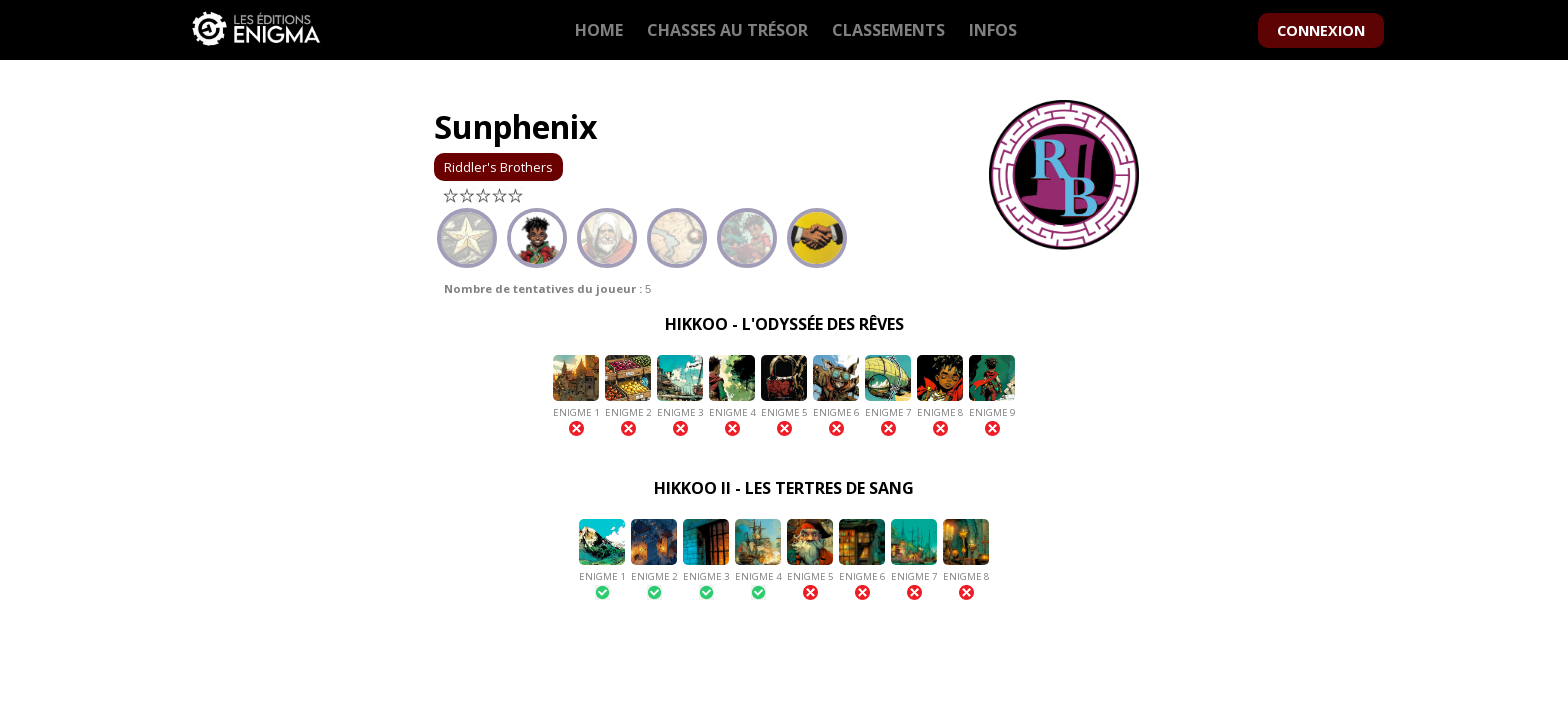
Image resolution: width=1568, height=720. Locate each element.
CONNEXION (1321, 30)
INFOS (993, 30)
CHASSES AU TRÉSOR (727, 30)
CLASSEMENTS (888, 30)
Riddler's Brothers (498, 167)
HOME (599, 30)
